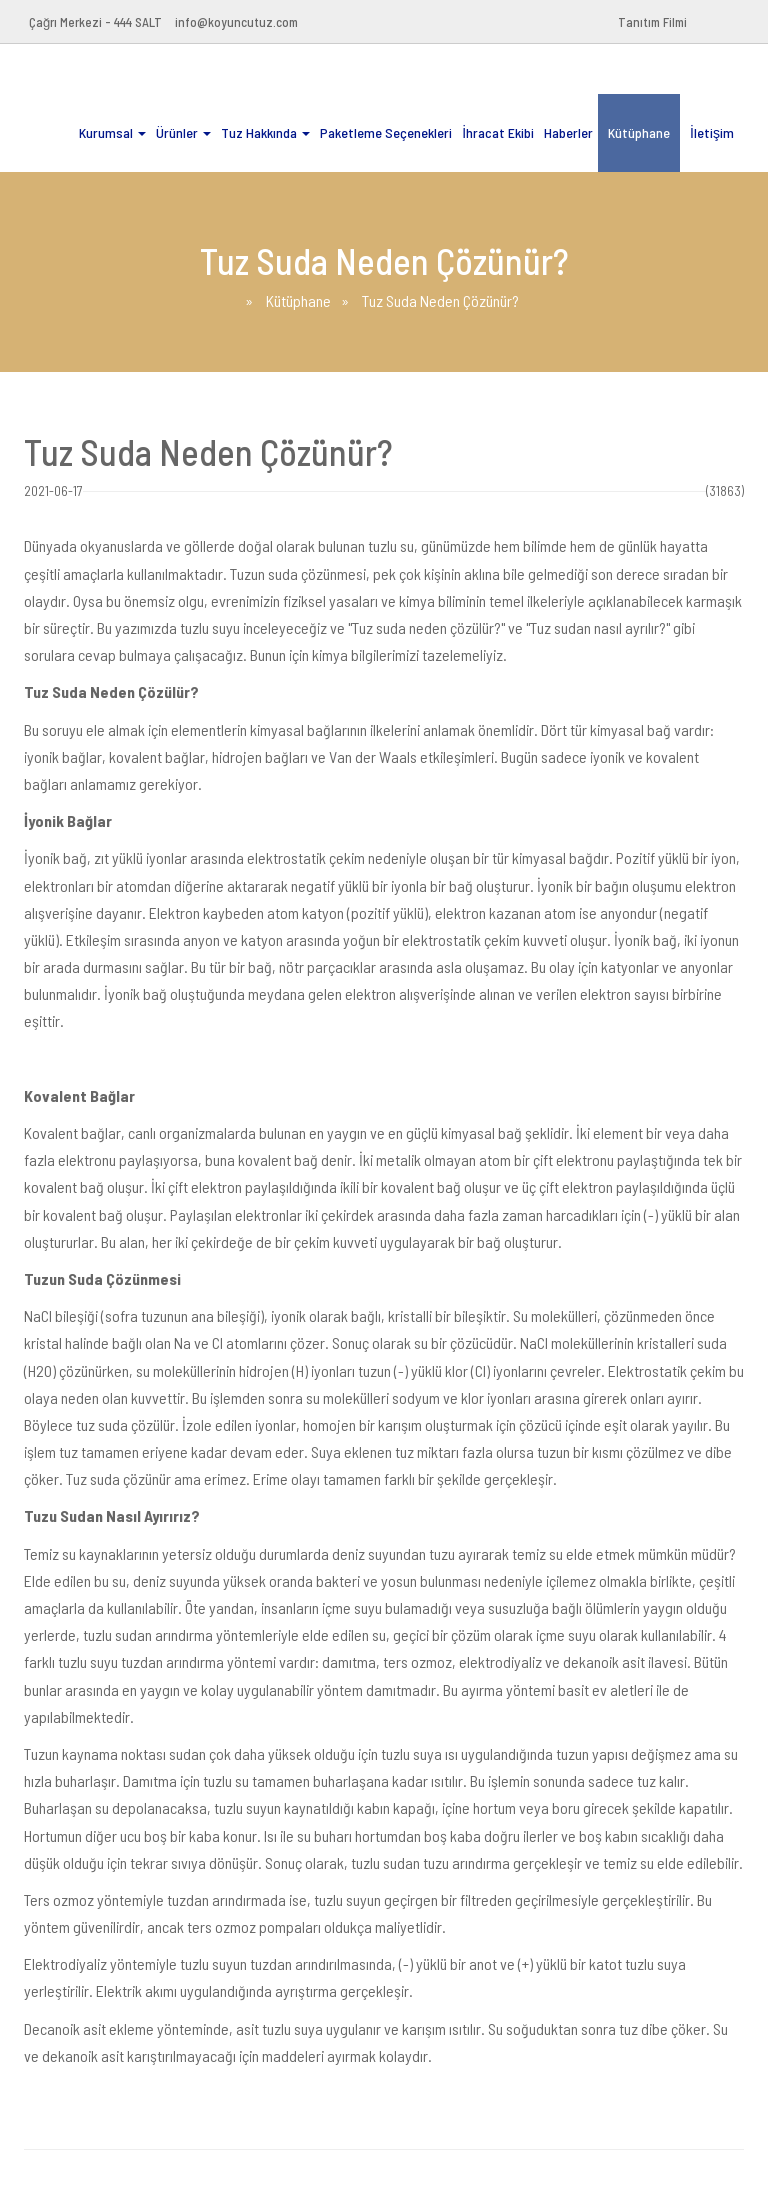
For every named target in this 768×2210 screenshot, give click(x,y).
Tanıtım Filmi (652, 22)
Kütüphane (639, 132)
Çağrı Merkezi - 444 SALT (95, 22)
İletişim (712, 132)
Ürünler (183, 132)
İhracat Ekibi (498, 132)
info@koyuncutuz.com (236, 22)
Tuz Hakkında (265, 132)
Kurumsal (112, 132)
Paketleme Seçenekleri (386, 132)
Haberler (568, 132)
